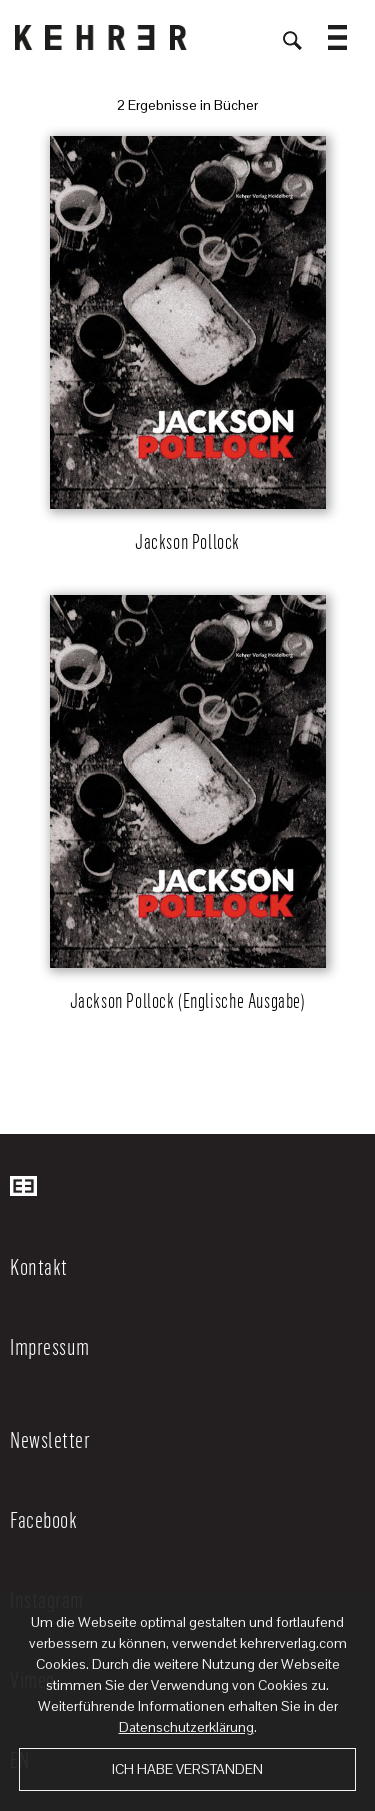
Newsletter (50, 1439)
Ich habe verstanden (187, 1769)
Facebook (43, 1519)
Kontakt (39, 1266)
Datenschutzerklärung (186, 1727)
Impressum (50, 1346)
